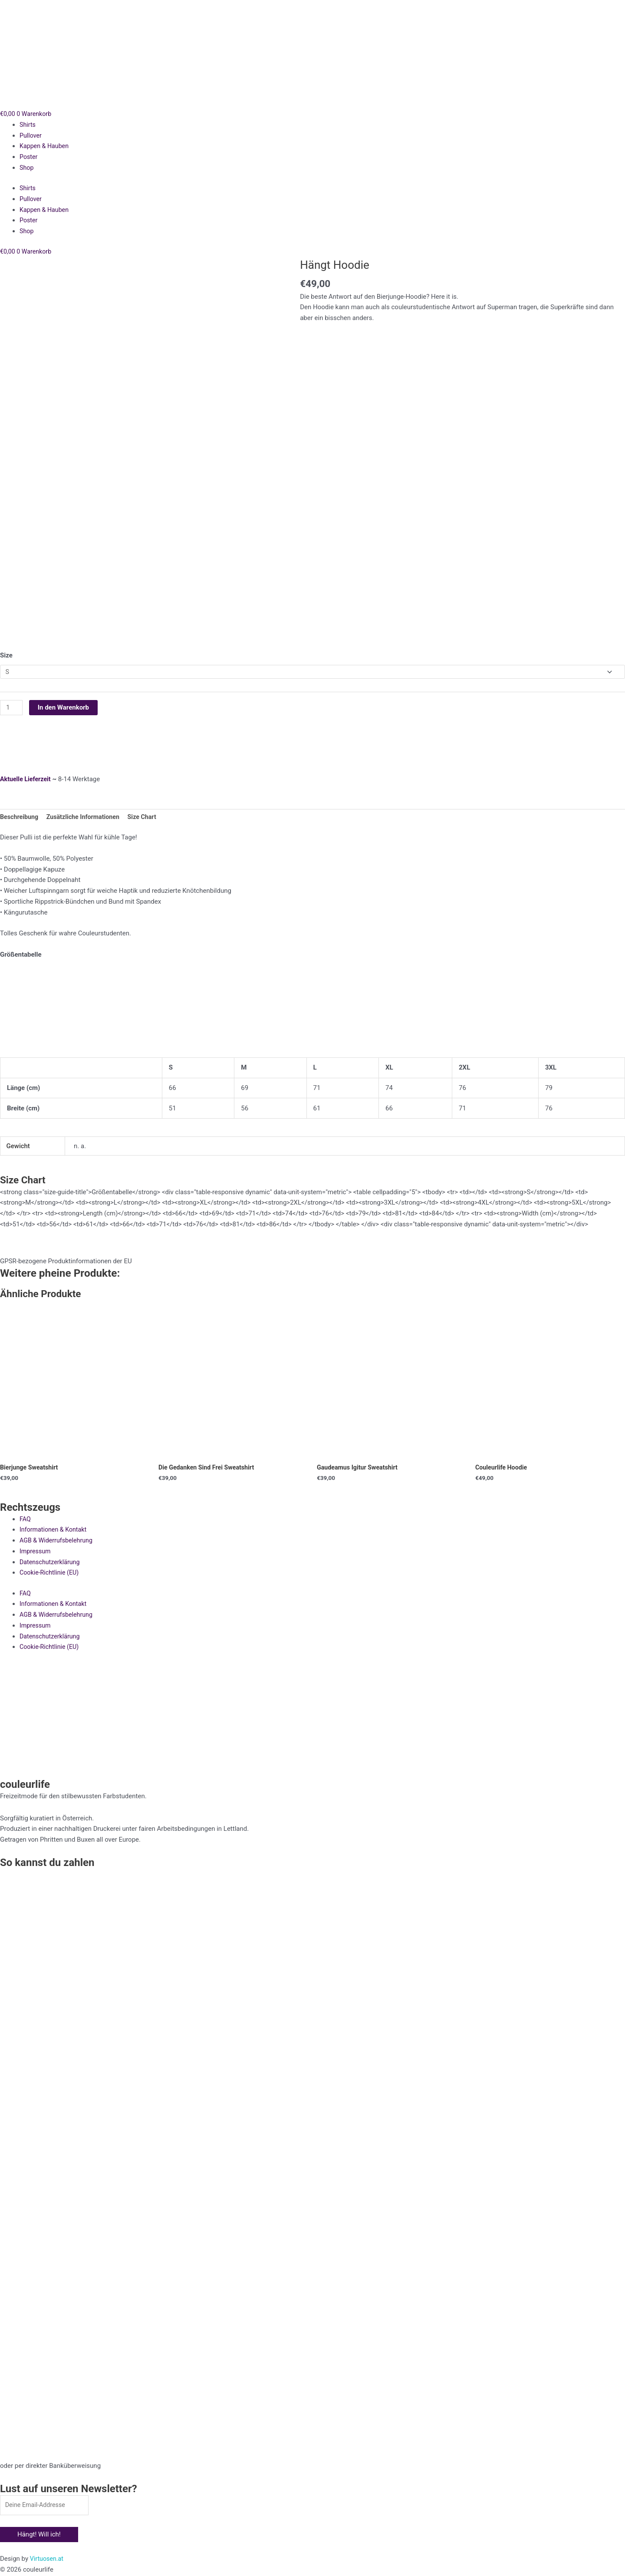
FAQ (25, 1519)
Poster (29, 157)
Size (6, 652)
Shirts (28, 125)
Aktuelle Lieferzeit (26, 777)
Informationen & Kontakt (55, 1529)
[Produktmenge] (11, 705)
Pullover (31, 135)
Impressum (36, 1551)
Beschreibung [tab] (20, 816)
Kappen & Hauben (45, 146)
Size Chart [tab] (149, 816)
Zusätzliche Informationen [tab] (87, 816)
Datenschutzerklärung (51, 1562)
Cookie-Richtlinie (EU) (51, 1572)
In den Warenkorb (64, 705)
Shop (27, 168)
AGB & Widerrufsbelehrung (58, 1540)
